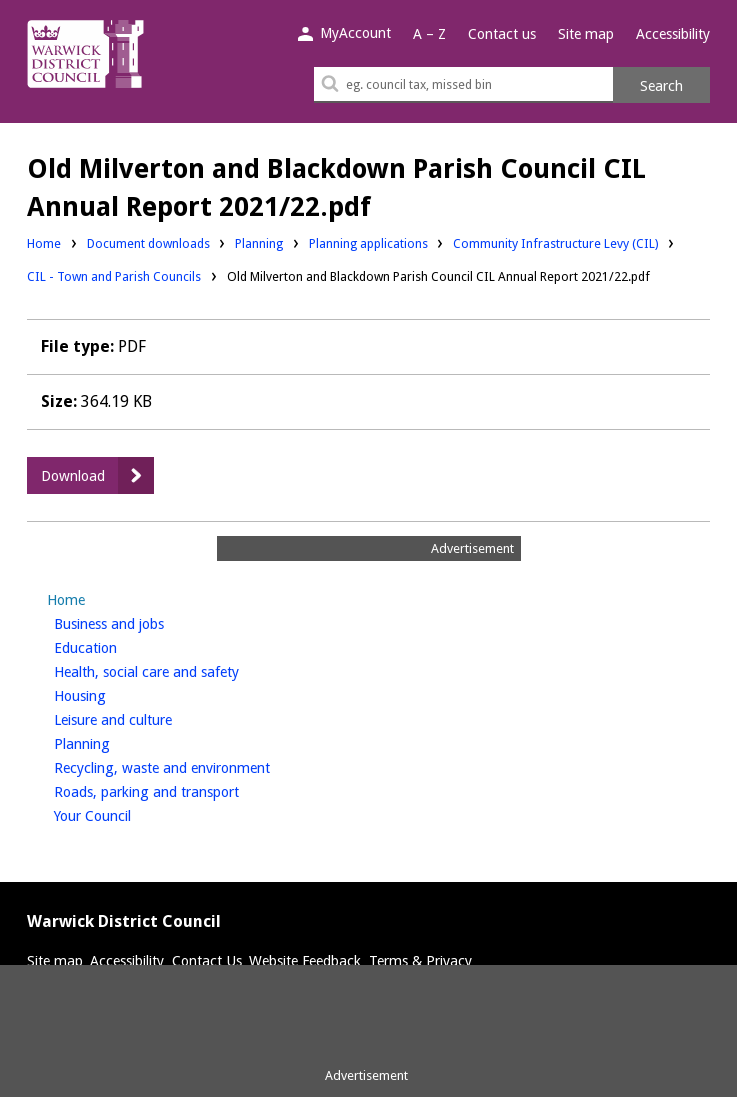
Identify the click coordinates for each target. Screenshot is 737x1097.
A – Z (429, 34)
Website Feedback (305, 961)
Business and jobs (142, 622)
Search (661, 86)
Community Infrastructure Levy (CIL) (555, 242)
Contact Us (207, 961)
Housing (113, 694)
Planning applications (368, 242)
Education (119, 646)
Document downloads (148, 243)
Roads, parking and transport (180, 790)
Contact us (502, 34)
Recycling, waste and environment (195, 766)
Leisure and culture (146, 718)
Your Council (126, 814)
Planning (259, 242)
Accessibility (673, 34)
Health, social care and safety (180, 670)
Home (44, 243)
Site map (586, 34)
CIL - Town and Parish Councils (114, 276)
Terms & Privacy (420, 961)
